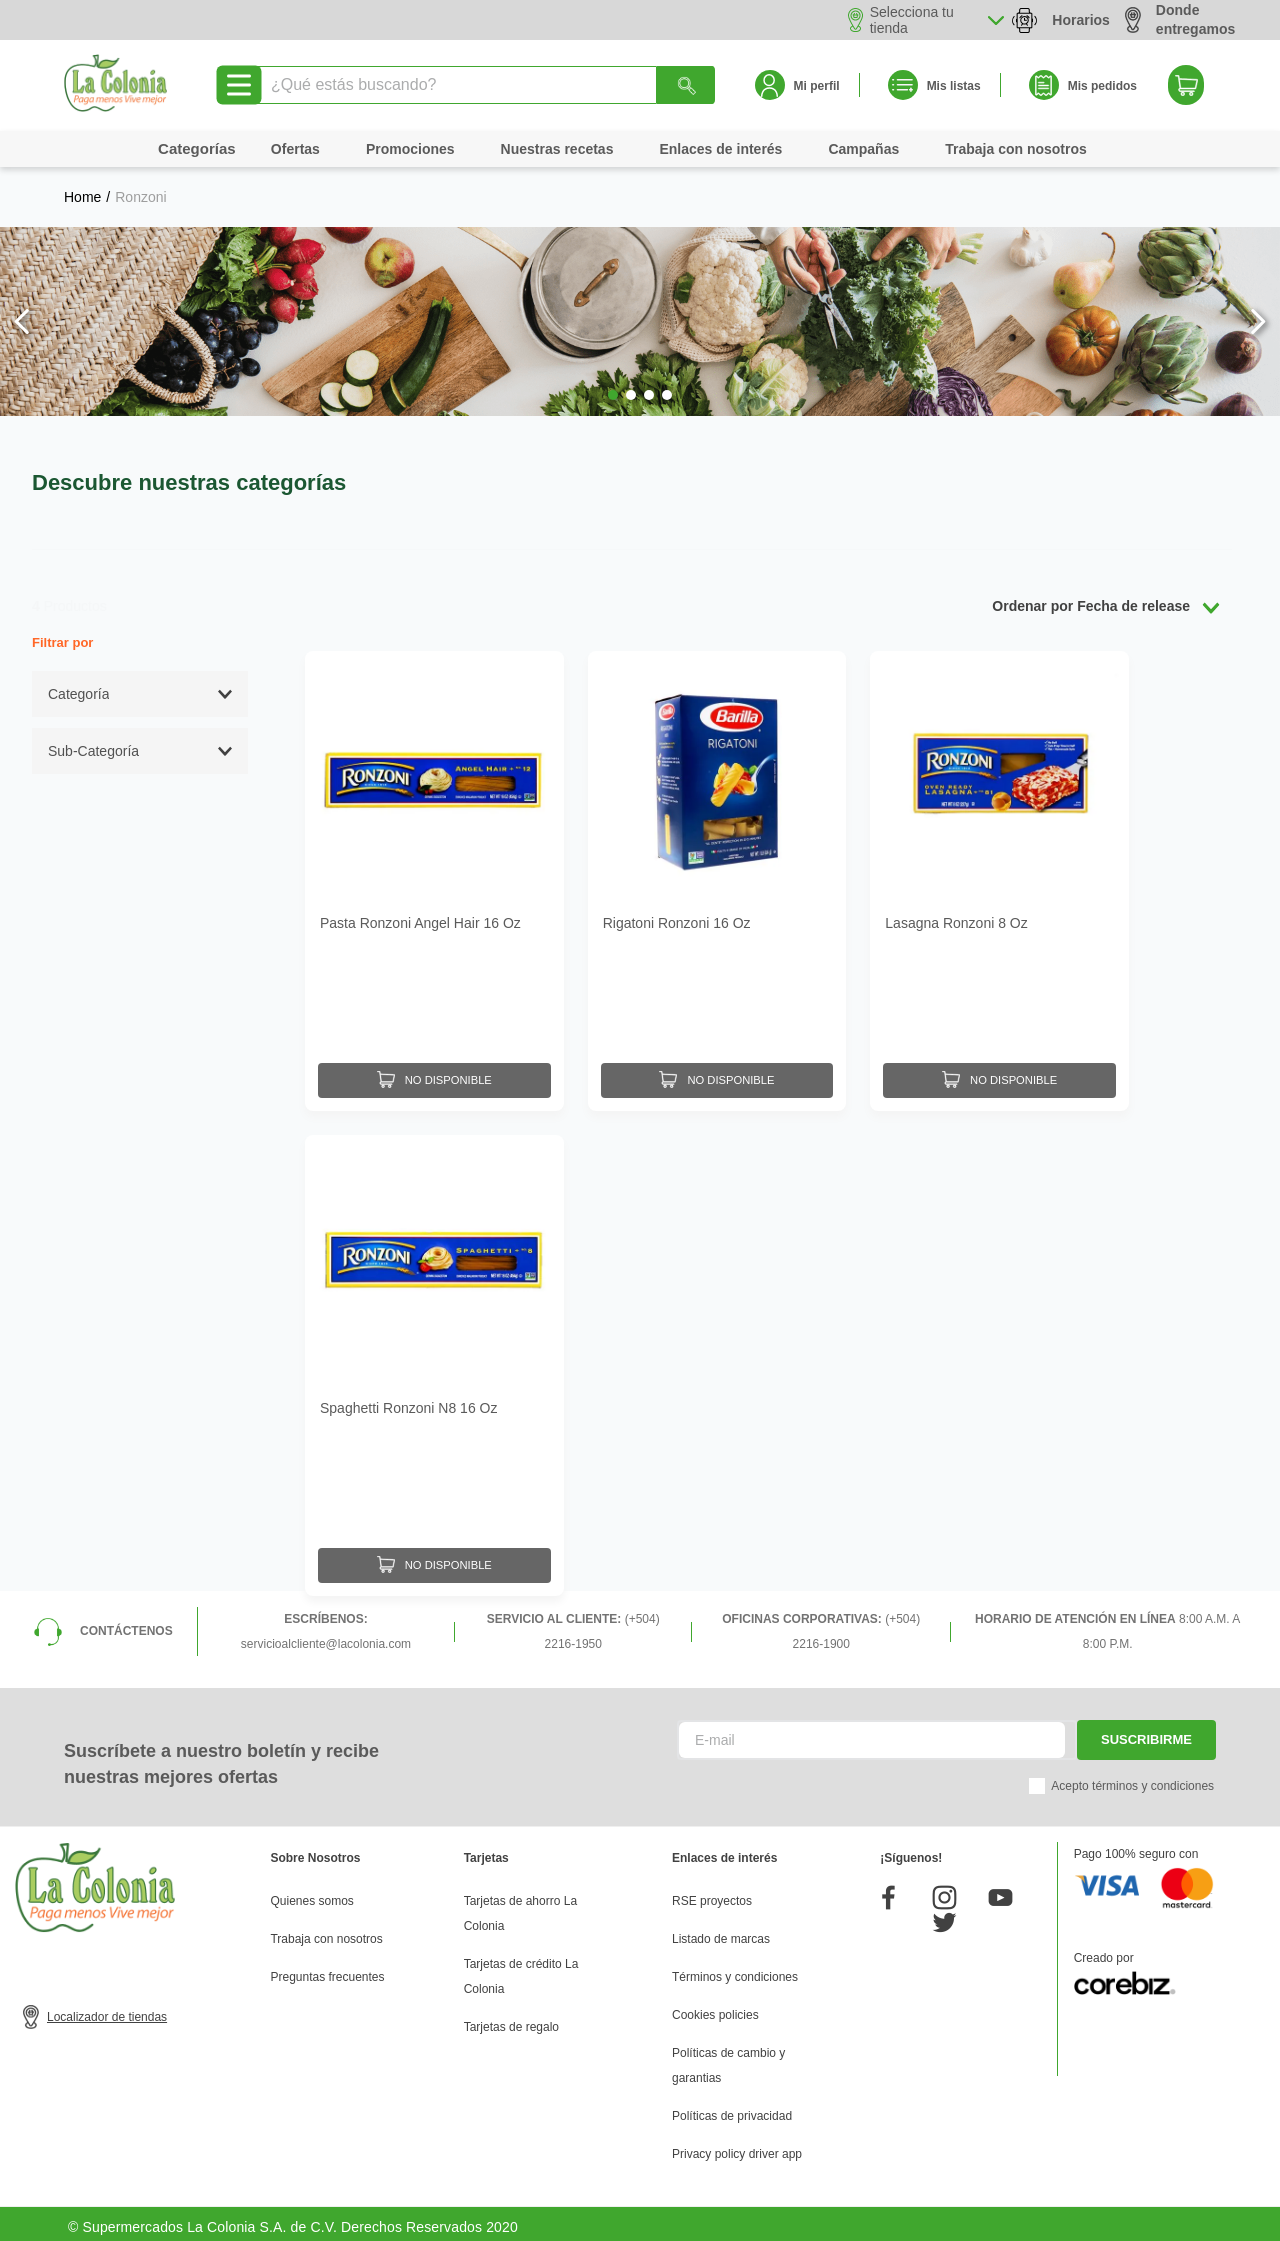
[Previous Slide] (22, 321)
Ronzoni (140, 197)
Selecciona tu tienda (912, 20)
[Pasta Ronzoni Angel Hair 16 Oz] (434, 879)
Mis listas (954, 86)
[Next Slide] (1257, 321)
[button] (613, 395)
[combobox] (484, 85)
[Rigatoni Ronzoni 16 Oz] (717, 879)
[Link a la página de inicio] (82, 197)
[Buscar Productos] (686, 85)
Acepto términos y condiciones (1132, 1779)
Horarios (1081, 20)
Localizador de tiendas (107, 2010)
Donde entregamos (1180, 19)
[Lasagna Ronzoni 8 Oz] (999, 879)
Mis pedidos (1102, 86)
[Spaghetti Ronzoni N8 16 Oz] (434, 1360)
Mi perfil (817, 86)
